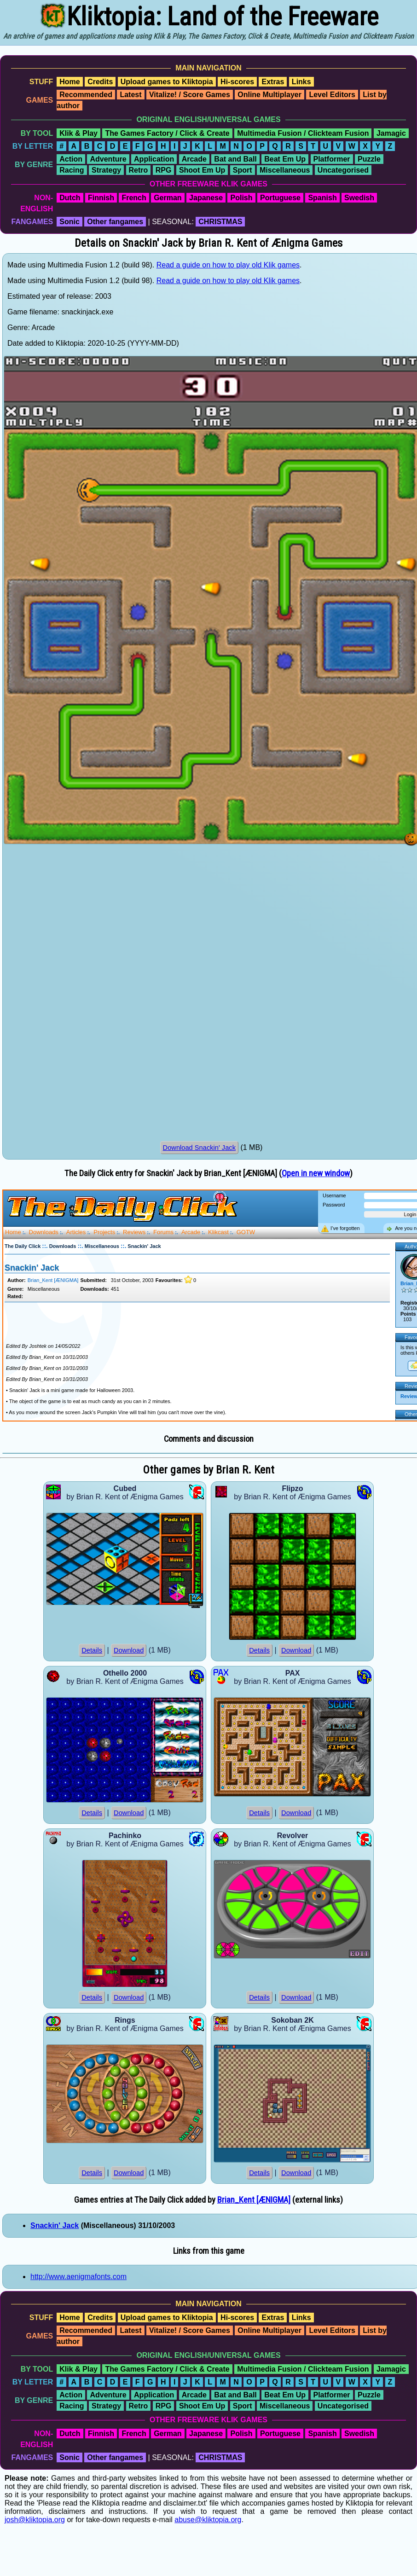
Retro (138, 170)
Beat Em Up (285, 159)
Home (69, 82)
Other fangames (115, 222)
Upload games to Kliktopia (167, 82)
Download (129, 1650)
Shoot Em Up (202, 170)
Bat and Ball (235, 159)
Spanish (322, 198)
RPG (164, 170)
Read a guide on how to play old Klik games (228, 265)
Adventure (108, 159)
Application (154, 159)
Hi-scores (237, 82)
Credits (100, 82)
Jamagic (391, 133)
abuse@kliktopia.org (207, 2520)
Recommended (85, 95)
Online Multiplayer (269, 95)
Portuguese (280, 198)
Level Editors (332, 95)
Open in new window (316, 1173)
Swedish (359, 198)
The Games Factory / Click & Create (167, 133)
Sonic (69, 222)
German (167, 198)
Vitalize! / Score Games (189, 95)
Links (301, 82)
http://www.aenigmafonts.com (78, 2276)
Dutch (69, 198)
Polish (241, 198)
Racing (71, 170)
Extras (272, 82)
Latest (130, 95)
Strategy (106, 170)
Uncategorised (343, 170)
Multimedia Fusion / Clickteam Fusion (303, 133)
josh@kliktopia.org (35, 2520)
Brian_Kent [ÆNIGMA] (253, 2200)
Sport (242, 170)
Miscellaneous (285, 170)
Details (91, 1650)
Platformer (331, 159)
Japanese (206, 198)
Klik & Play (78, 133)
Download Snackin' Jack (199, 1147)
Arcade (194, 159)
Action (70, 159)
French (134, 198)
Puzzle (369, 159)
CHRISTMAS (220, 222)
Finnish (101, 198)
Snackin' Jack (54, 2225)
